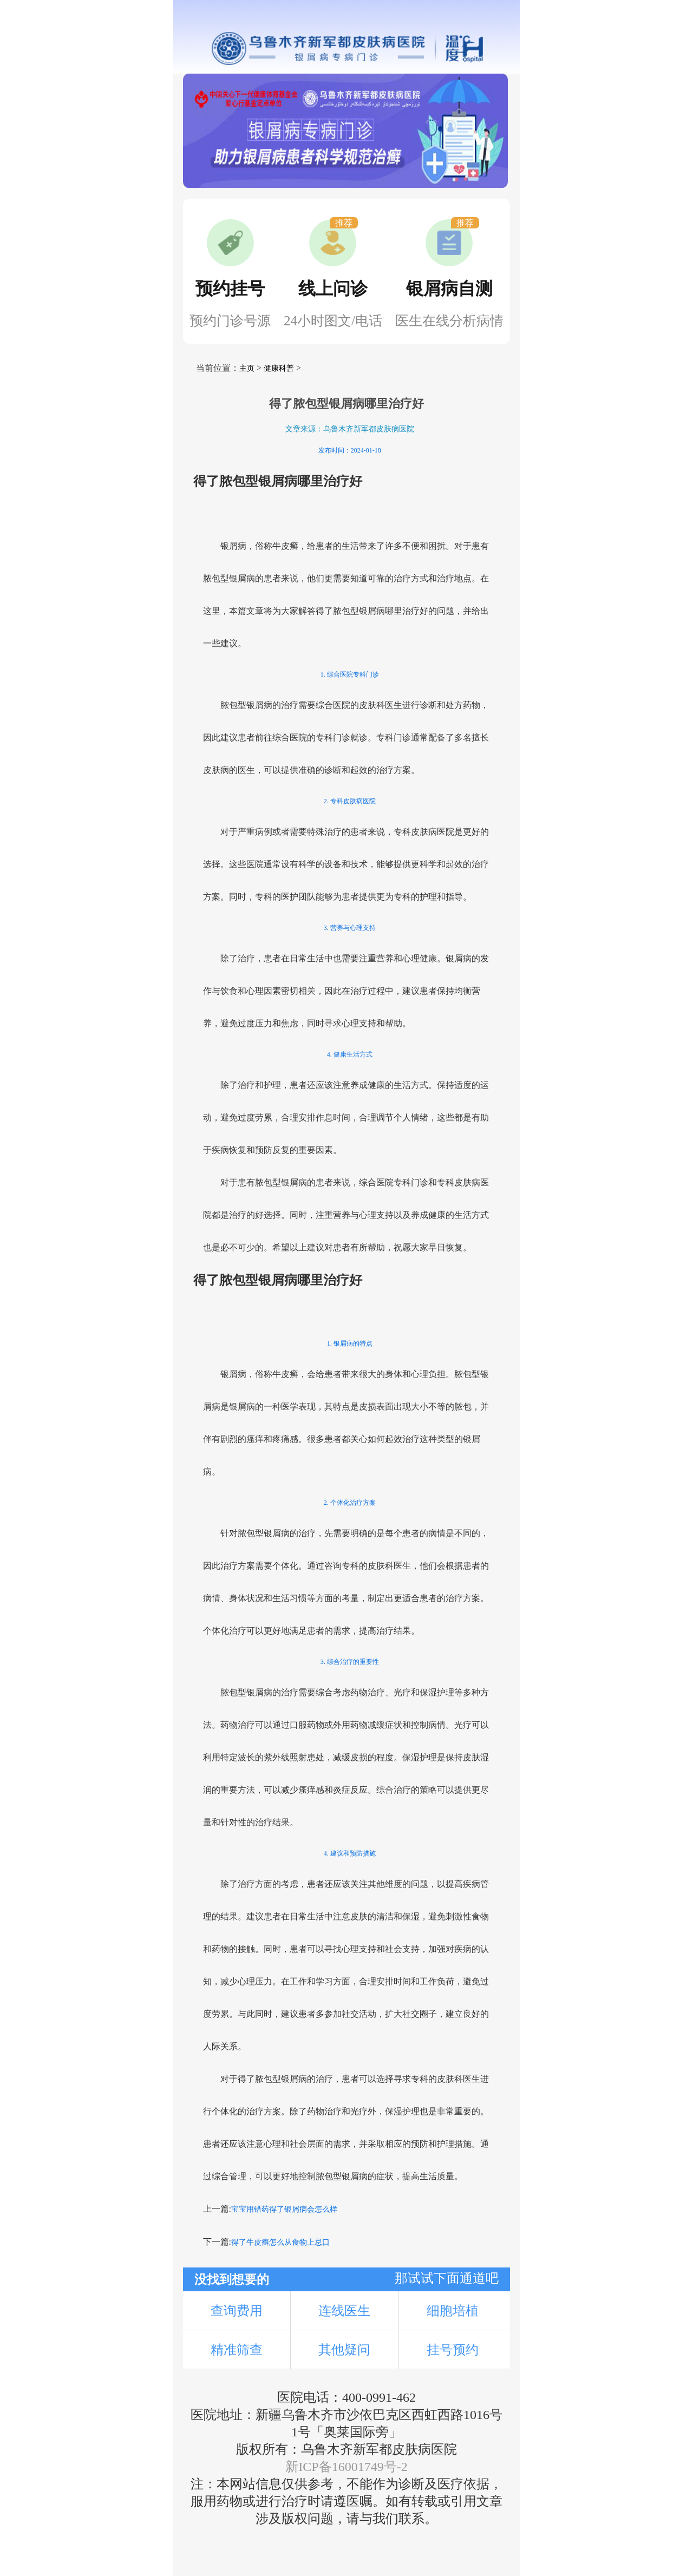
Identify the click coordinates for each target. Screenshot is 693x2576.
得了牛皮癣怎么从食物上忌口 (280, 2242)
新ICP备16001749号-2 (346, 2467)
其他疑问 (344, 2350)
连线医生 (344, 2311)
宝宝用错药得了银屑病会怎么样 (284, 2209)
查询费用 (237, 2311)
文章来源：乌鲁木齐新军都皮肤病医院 (349, 429)
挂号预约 (453, 2350)
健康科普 (279, 368)
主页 (246, 368)
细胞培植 (453, 2311)
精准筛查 (237, 2350)
